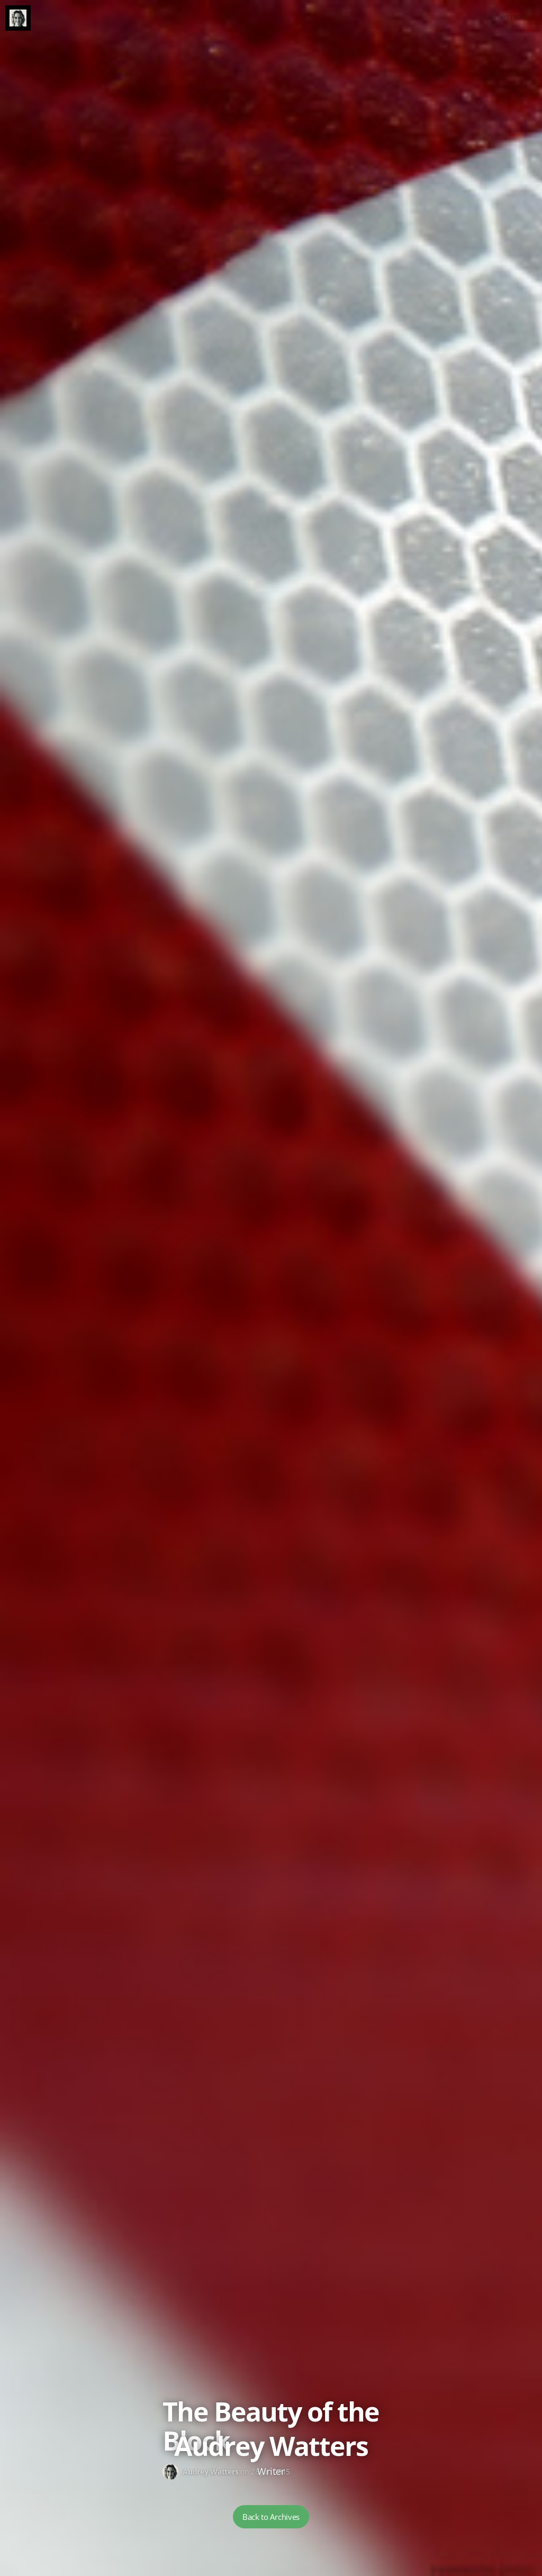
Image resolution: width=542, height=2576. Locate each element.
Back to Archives (271, 2516)
